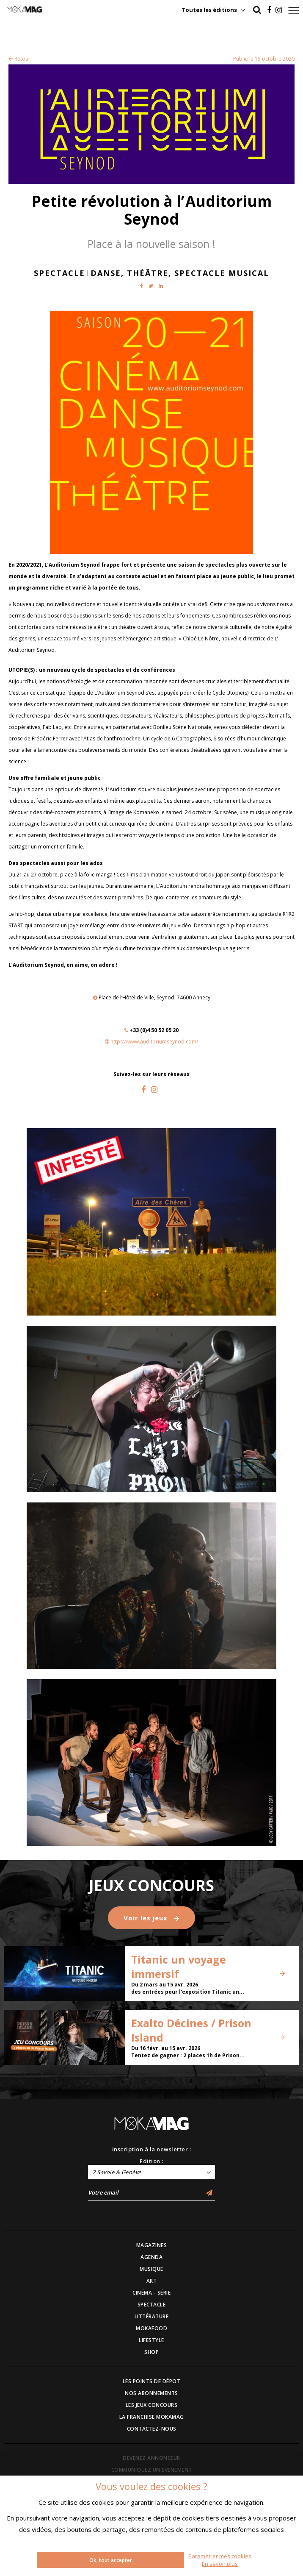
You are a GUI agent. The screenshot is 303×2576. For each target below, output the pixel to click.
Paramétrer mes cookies (219, 2556)
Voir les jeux (151, 1918)
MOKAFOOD (151, 2328)
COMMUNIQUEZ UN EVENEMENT (151, 2469)
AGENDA (151, 2257)
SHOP (151, 2352)
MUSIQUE (151, 2269)
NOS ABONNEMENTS (151, 2393)
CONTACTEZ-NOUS (151, 2428)
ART (151, 2280)
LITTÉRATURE (152, 2316)
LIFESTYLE (151, 2340)
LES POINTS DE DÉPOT (152, 2381)
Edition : (151, 2161)
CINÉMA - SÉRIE (151, 2292)
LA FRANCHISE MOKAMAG (151, 2416)
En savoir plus (220, 2564)
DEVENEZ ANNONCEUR (151, 2458)
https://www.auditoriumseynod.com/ (154, 1041)
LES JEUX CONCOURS (152, 2405)
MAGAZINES (151, 2245)
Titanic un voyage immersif (178, 1966)
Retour (19, 58)
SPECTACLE (152, 2304)
